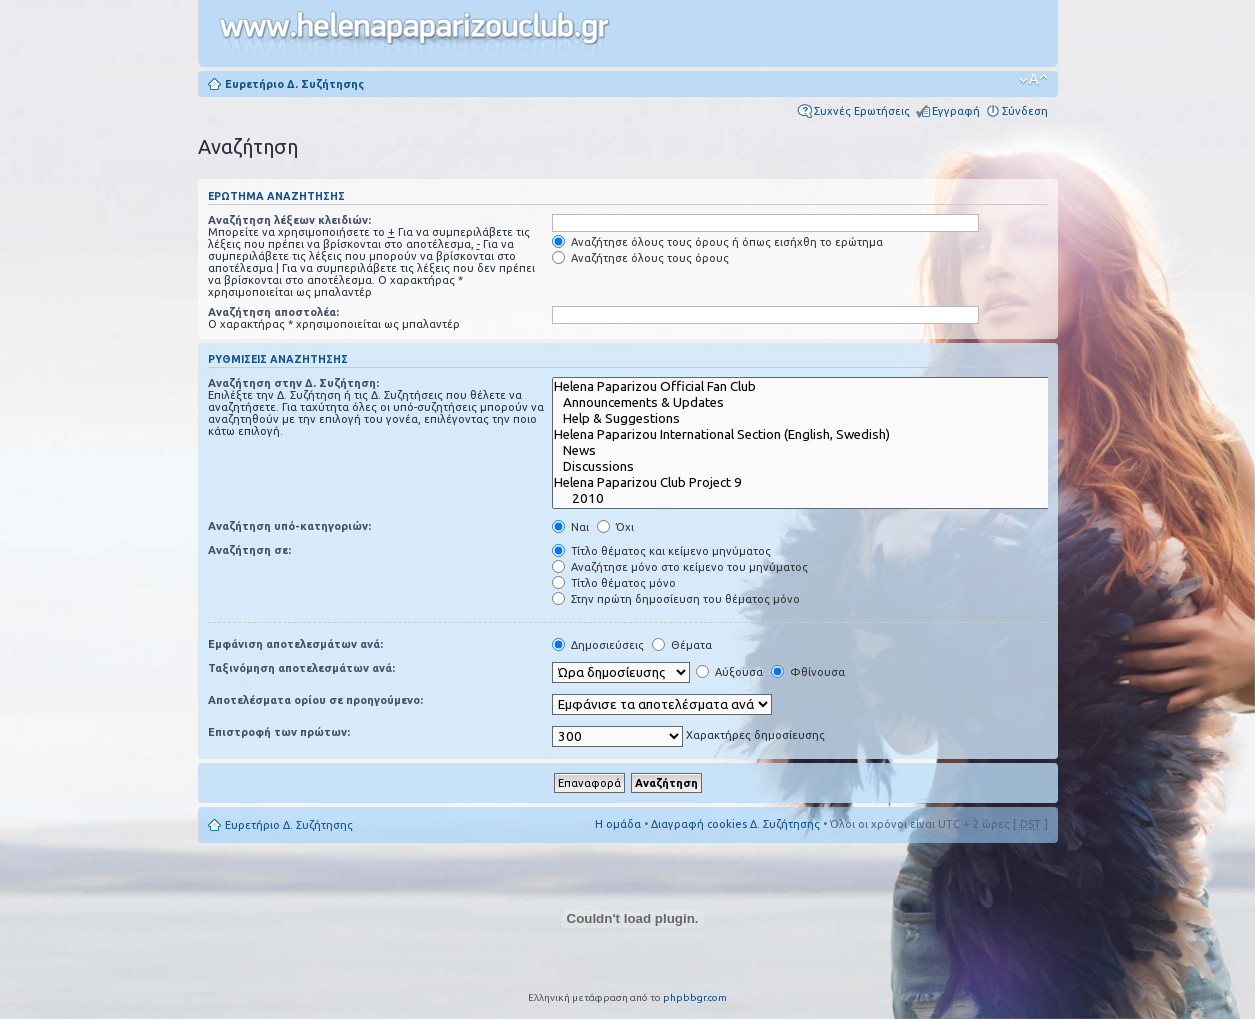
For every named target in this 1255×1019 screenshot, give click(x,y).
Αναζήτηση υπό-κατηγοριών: (289, 526)
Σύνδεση (1025, 111)
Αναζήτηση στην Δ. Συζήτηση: (293, 383)
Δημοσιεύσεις (598, 645)
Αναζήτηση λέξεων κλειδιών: (289, 220)
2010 (815, 499)
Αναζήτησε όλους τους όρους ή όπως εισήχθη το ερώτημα (717, 242)
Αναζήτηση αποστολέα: (273, 312)
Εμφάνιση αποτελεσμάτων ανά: (295, 644)
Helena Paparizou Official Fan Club (815, 387)
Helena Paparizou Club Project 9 (815, 483)
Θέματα (682, 645)
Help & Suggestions (815, 419)
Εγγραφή (956, 111)
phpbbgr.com (695, 997)
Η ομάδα (618, 824)
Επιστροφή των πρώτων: (279, 732)
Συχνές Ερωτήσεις (862, 111)
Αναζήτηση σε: (249, 550)
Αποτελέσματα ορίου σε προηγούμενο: (315, 700)
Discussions (815, 467)
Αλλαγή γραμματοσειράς (1033, 80)
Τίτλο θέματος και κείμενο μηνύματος (661, 551)
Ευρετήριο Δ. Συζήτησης (294, 84)
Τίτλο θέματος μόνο (614, 583)
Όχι (615, 527)
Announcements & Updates (815, 403)
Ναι (570, 527)
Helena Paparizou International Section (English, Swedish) (815, 435)
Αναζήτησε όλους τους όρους (640, 258)
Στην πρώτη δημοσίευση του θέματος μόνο (676, 599)
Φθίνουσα (808, 672)
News (815, 451)
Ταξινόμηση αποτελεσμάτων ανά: (301, 668)
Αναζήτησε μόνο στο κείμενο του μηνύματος (680, 567)
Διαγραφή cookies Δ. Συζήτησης (735, 824)
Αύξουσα (729, 672)
